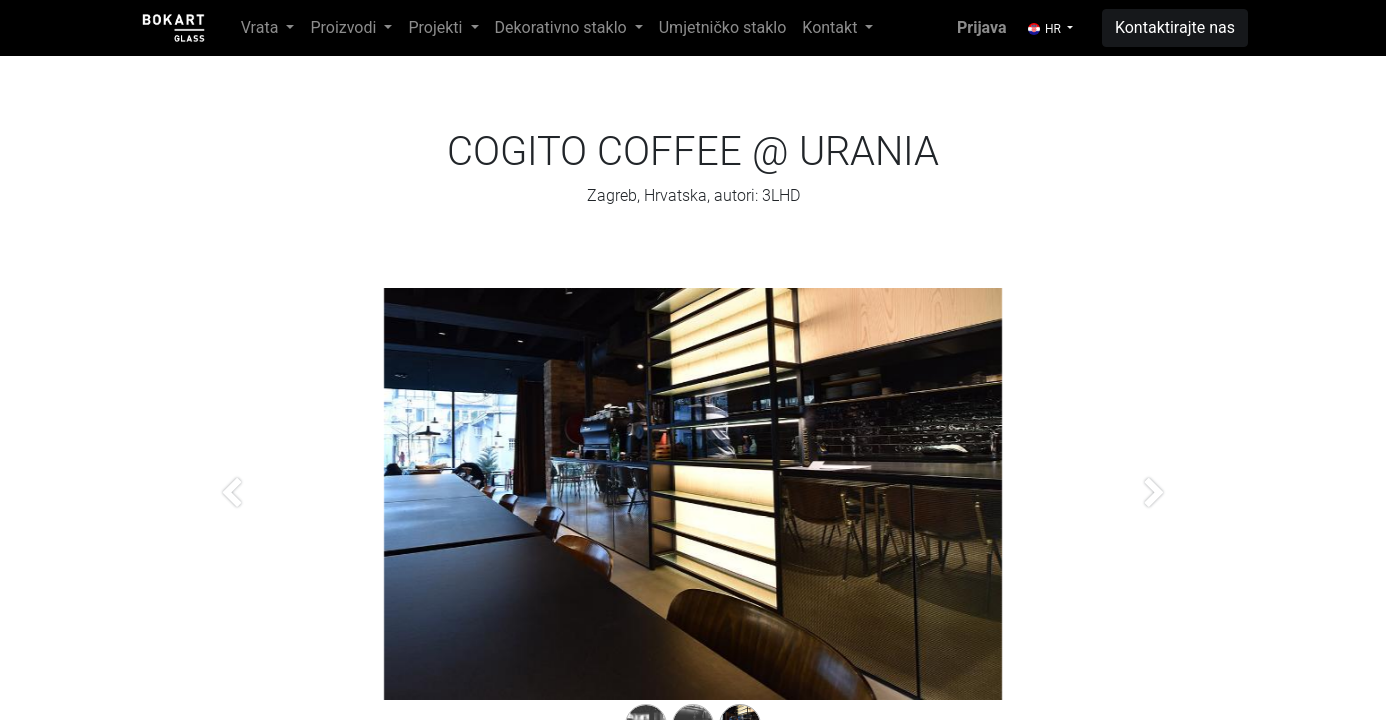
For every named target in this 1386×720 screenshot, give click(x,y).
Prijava (982, 27)
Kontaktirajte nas (1175, 27)
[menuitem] (723, 28)
